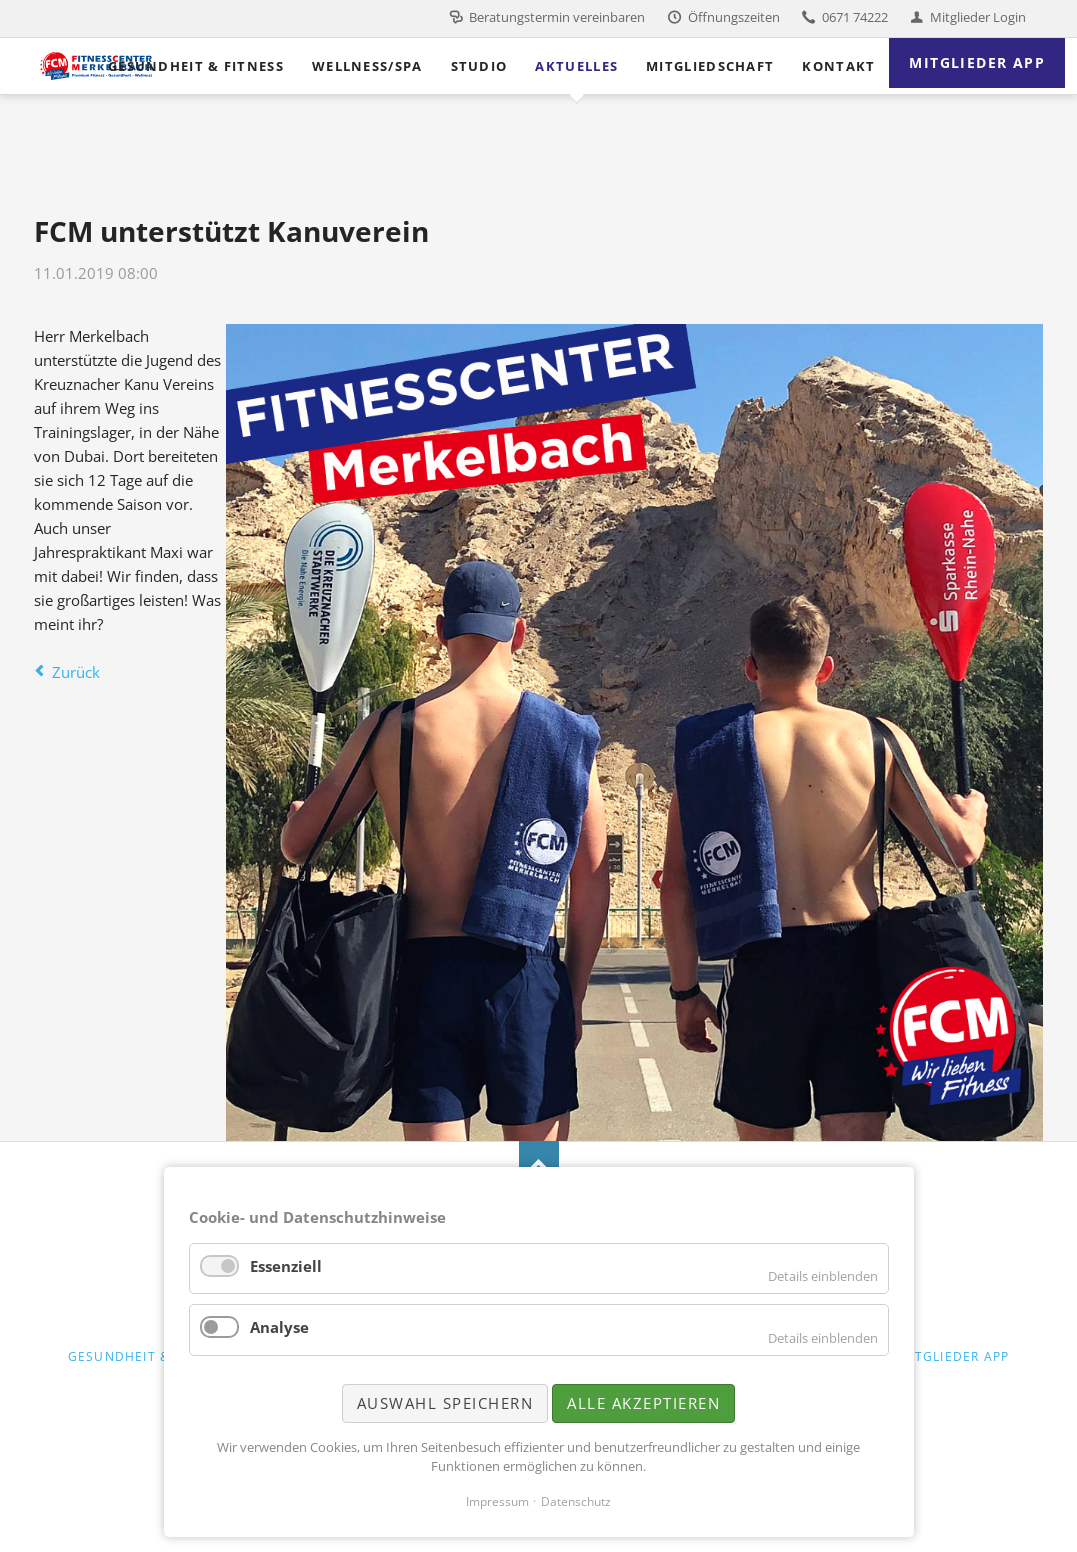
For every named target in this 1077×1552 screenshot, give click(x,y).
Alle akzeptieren (643, 1403)
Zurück (76, 672)
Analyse (279, 1327)
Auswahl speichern (445, 1403)
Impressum (497, 1501)
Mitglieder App (953, 1356)
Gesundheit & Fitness (148, 1356)
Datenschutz (576, 1501)
